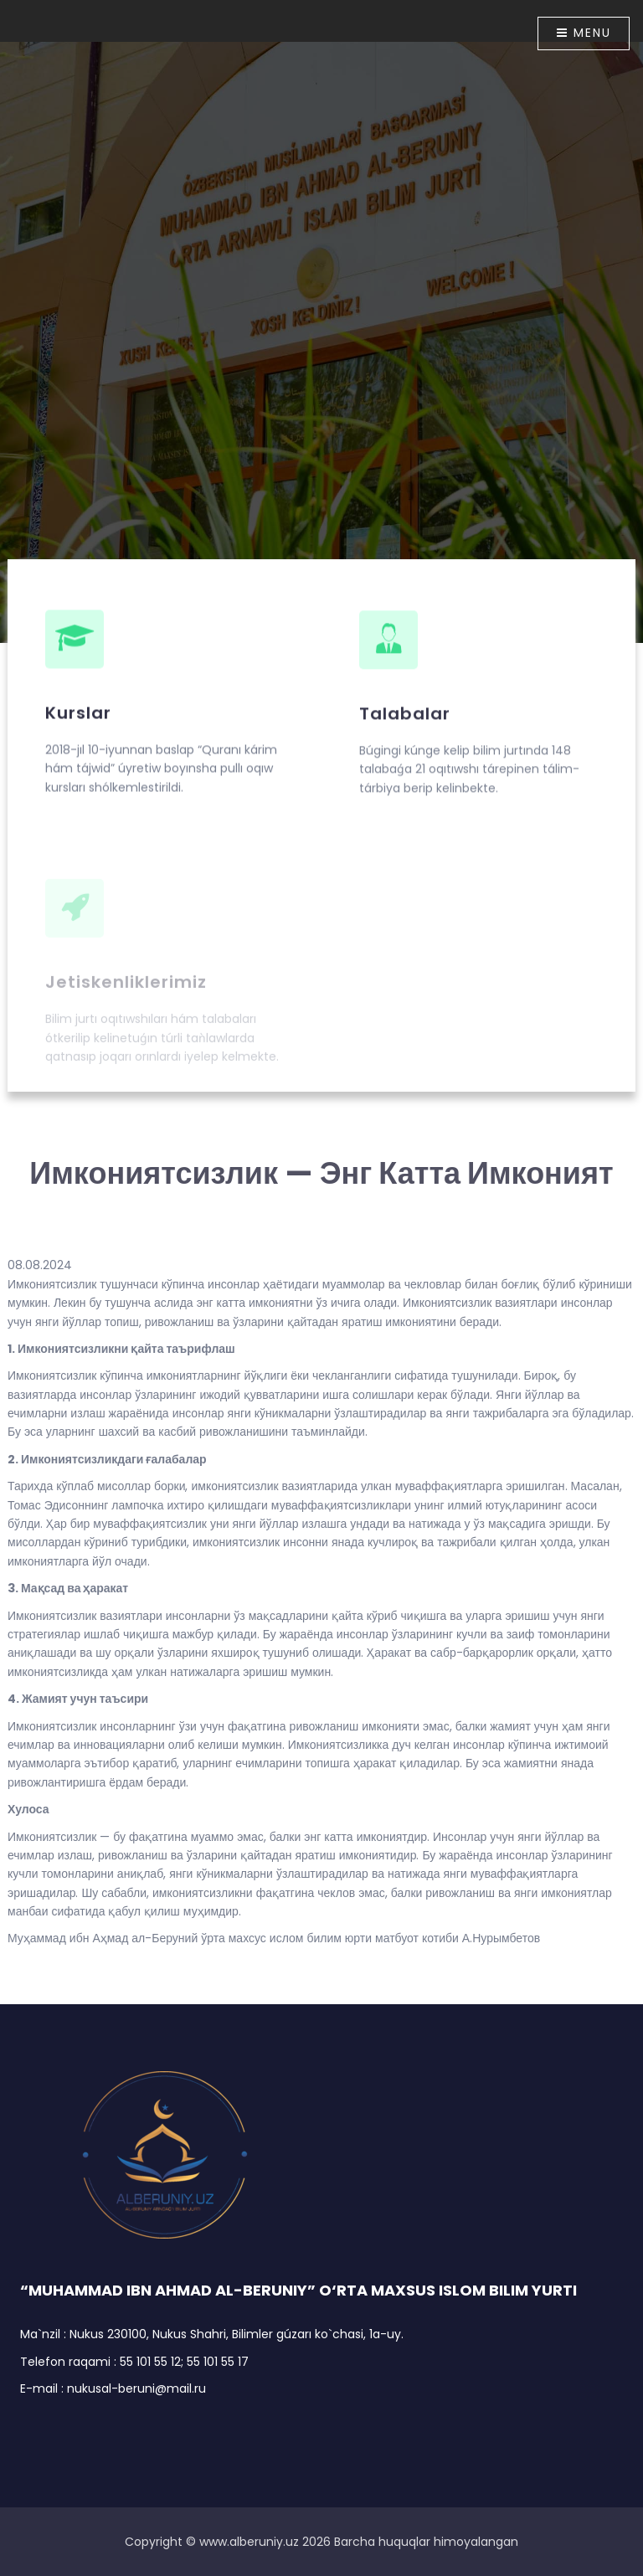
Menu (584, 32)
